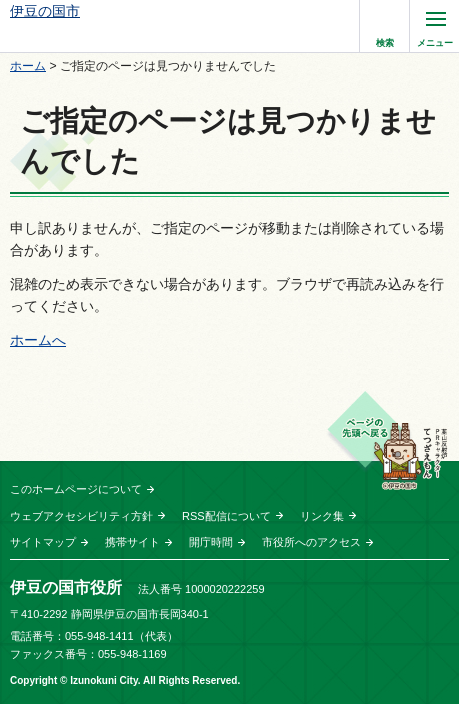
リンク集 (322, 516)
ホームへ (38, 340)
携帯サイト (132, 542)
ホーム (28, 66)
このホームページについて (76, 489)
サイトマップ (43, 542)
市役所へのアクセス (311, 542)
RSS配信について (226, 516)
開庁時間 (211, 542)
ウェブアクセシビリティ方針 (81, 516)
